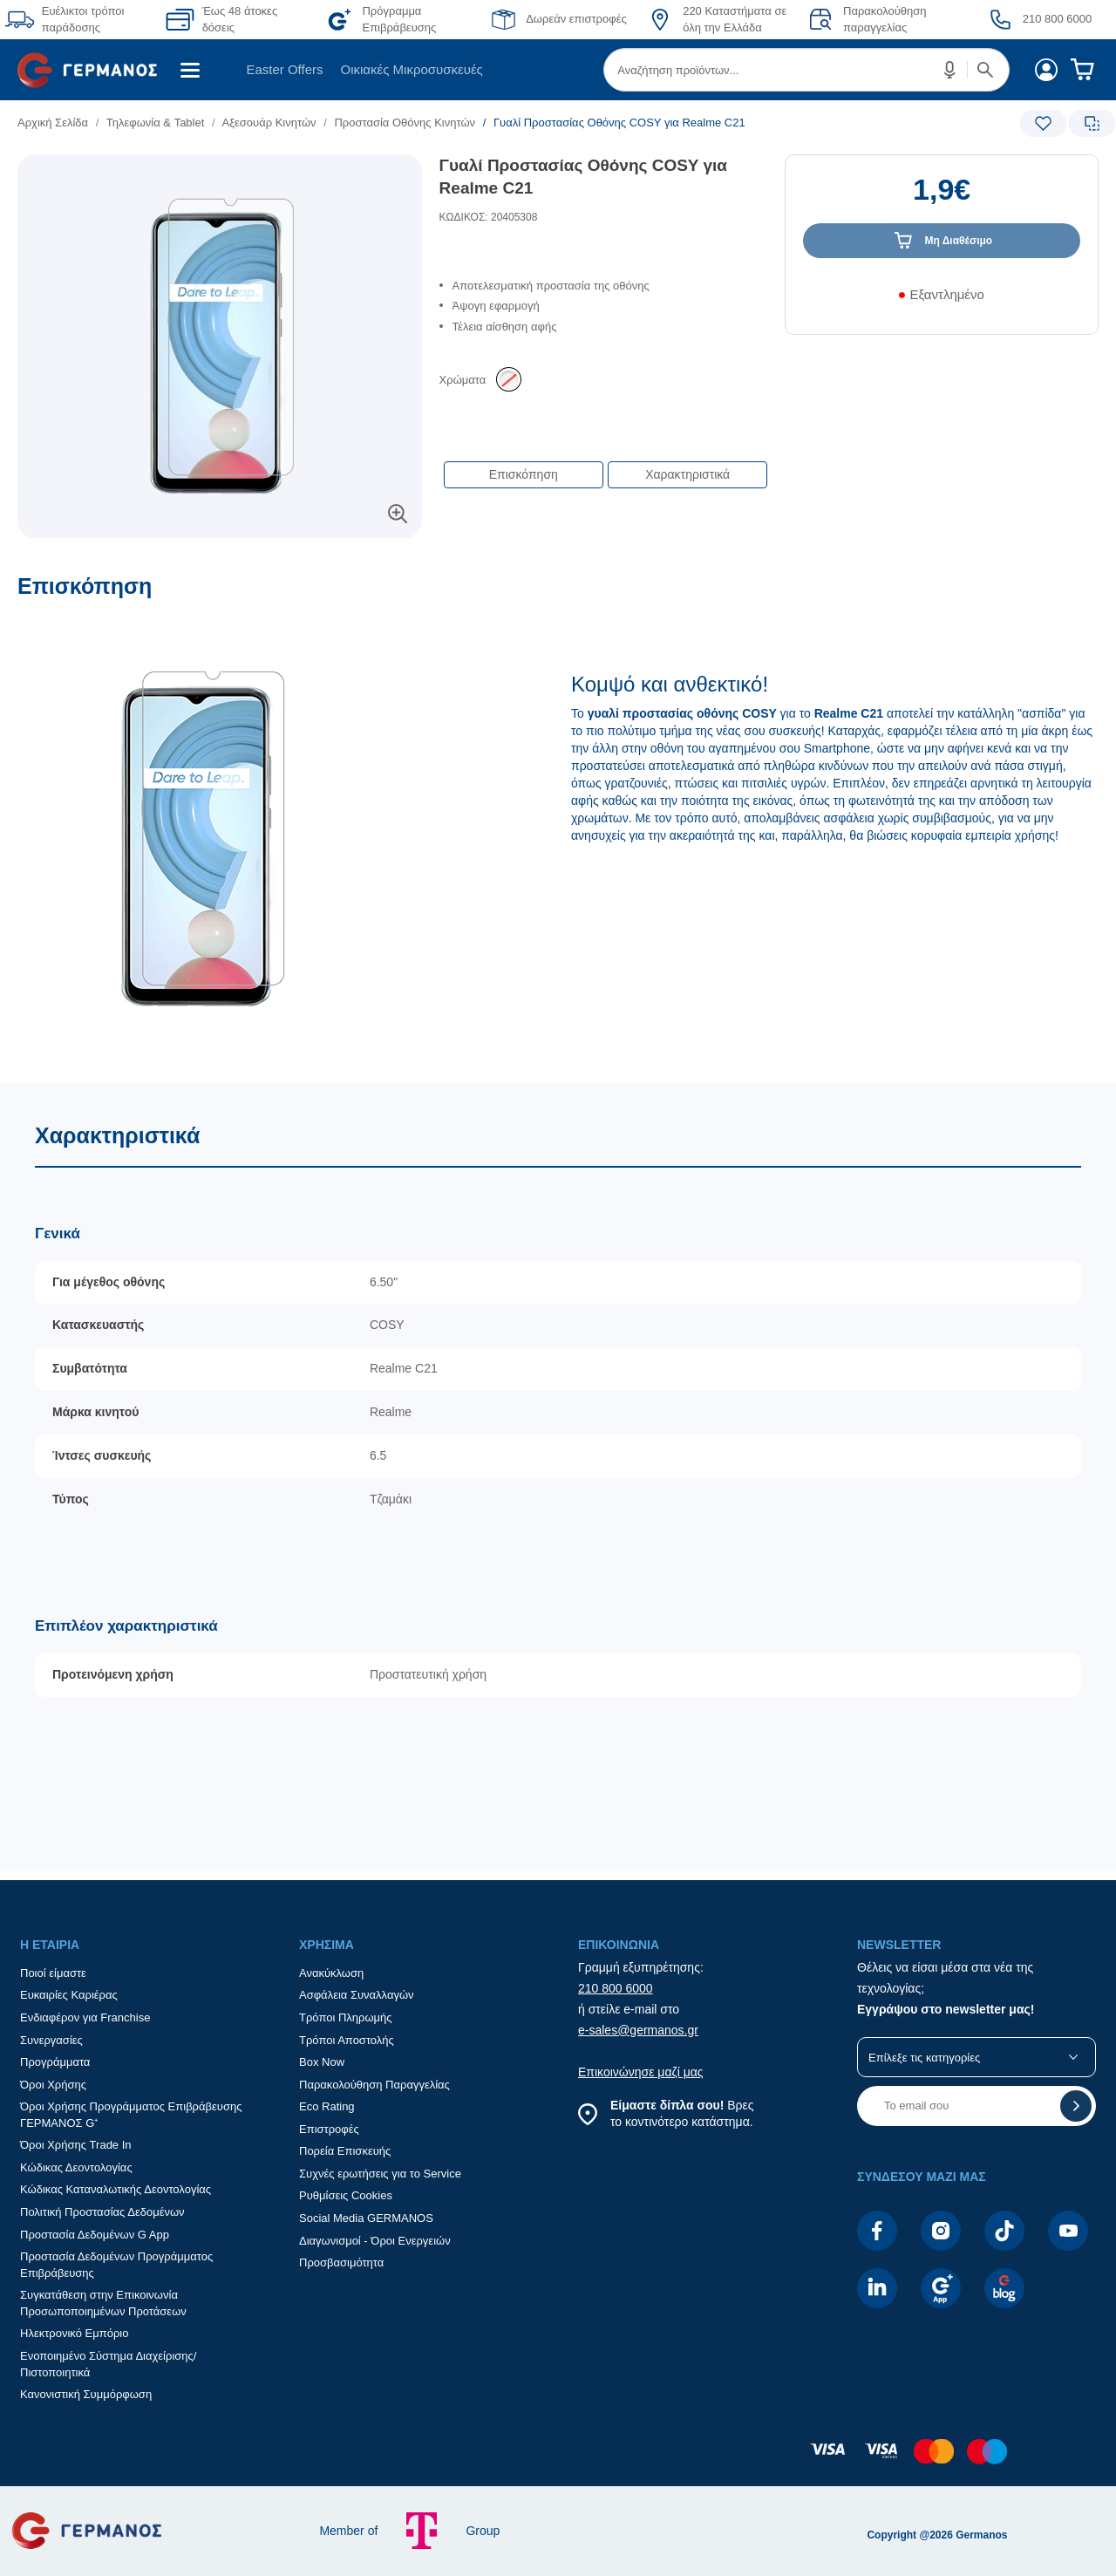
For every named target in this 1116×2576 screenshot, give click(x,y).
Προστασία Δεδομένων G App (94, 2234)
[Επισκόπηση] (558, 828)
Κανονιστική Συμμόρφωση (86, 2394)
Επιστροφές (329, 2129)
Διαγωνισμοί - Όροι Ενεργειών (375, 2240)
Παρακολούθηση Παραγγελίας (374, 2084)
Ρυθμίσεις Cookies (345, 2195)
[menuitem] (93, 69)
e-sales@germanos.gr (638, 2030)
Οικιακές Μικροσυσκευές (412, 69)
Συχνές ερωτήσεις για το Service (380, 2173)
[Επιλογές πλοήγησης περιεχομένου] (603, 465)
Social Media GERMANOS (366, 2218)
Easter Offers (284, 69)
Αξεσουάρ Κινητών (268, 122)
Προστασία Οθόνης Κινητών (404, 122)
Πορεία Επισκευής (345, 2150)
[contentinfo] (558, 2460)
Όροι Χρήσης (53, 2084)
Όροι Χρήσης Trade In (76, 2144)
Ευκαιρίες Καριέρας (69, 1994)
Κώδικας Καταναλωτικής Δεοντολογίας (115, 2189)
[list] (451, 122)
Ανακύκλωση (331, 1973)
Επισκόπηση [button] (523, 474)
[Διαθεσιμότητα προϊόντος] (941, 301)
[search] (806, 70)
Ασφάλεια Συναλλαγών (356, 1994)
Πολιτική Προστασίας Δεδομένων (102, 2211)
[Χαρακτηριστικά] (558, 1477)
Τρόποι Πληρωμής (345, 2017)
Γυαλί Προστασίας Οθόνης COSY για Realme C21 (583, 177)
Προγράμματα (55, 2061)
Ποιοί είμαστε (53, 1973)
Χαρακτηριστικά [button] (687, 474)
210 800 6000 (615, 1988)
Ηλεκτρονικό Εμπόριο (74, 2333)
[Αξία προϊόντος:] (941, 198)
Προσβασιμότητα (341, 2262)
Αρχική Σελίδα (52, 122)
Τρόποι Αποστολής (346, 2040)
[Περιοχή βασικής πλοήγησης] (558, 69)
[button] (950, 69)
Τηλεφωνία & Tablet (155, 122)
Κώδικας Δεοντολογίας (76, 2167)
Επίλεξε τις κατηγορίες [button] (924, 2057)
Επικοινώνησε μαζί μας (641, 2072)
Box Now (321, 2061)
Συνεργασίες (51, 2040)
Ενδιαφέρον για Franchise (85, 2017)
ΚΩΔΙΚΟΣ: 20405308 (488, 217)
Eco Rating (327, 2106)
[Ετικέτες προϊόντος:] (219, 174)
